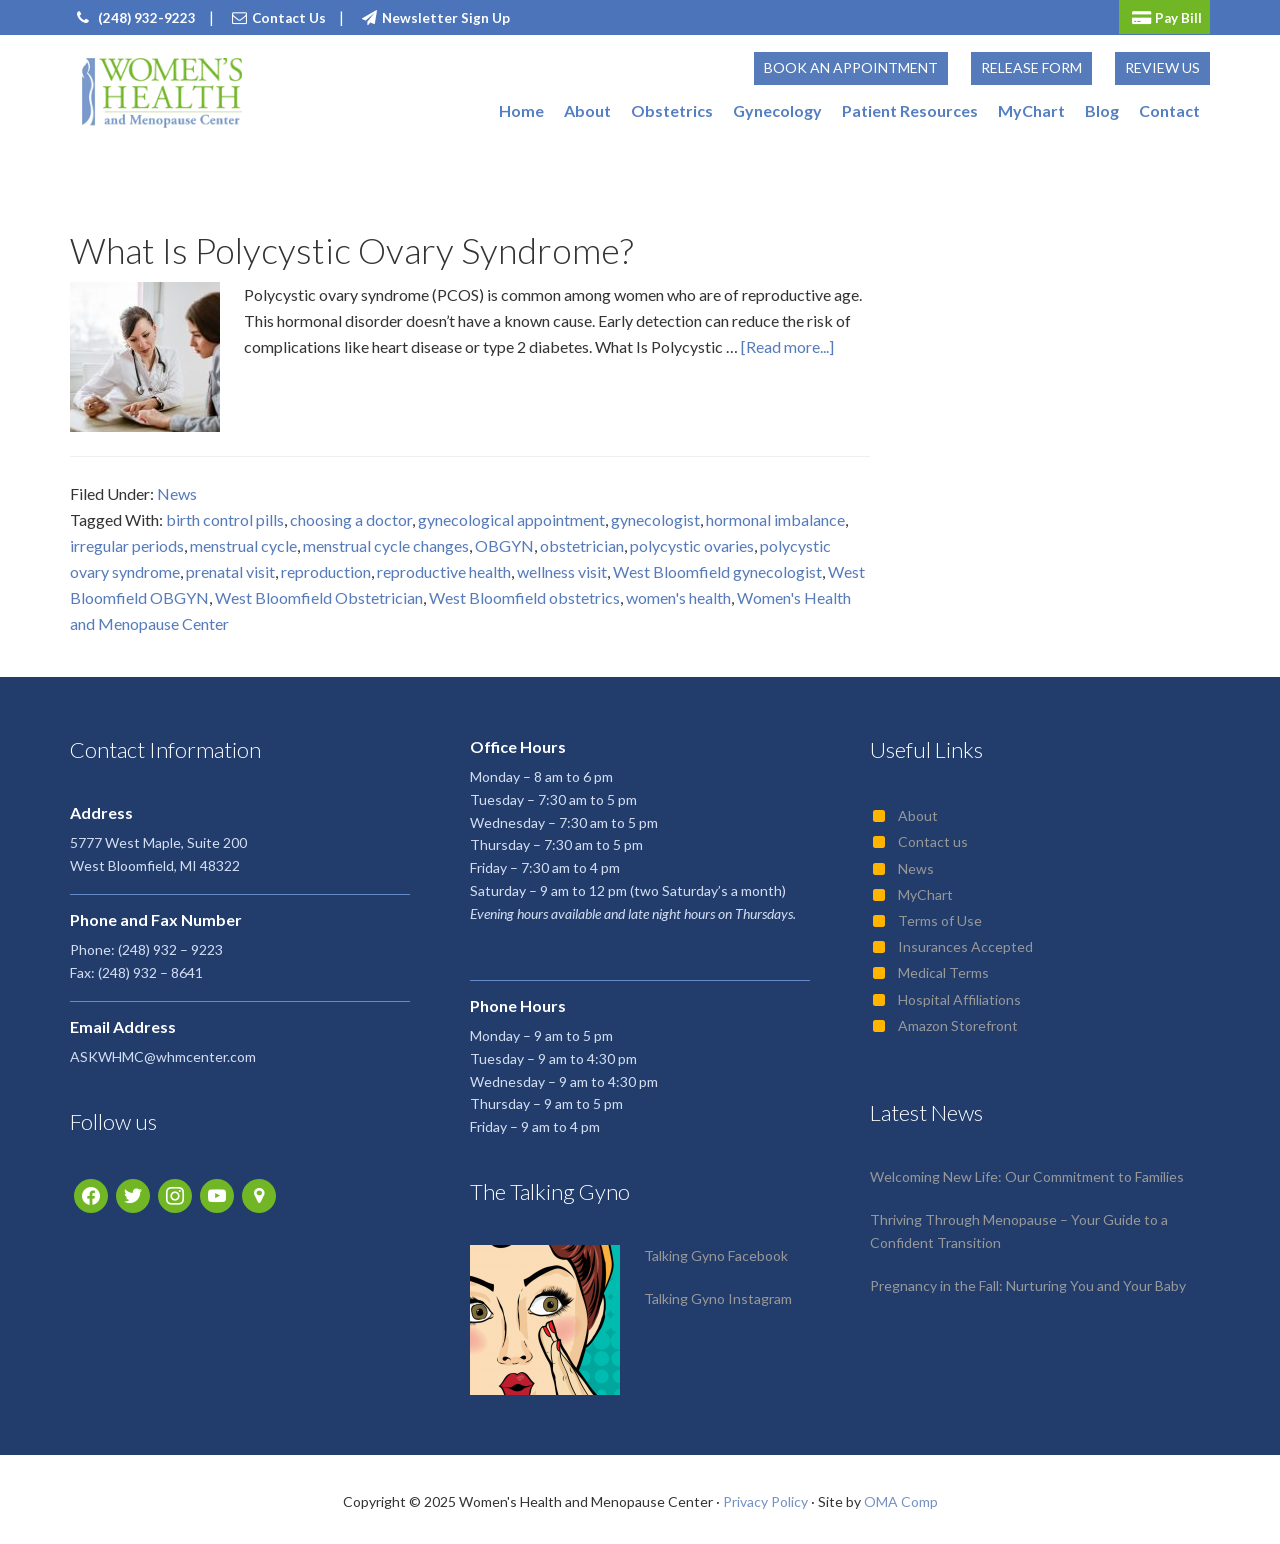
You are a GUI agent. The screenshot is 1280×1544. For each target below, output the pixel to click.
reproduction (326, 565)
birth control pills (225, 513)
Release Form (1031, 64)
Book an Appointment (851, 64)
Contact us (933, 836)
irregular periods (127, 539)
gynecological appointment (511, 513)
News (177, 487)
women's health (678, 591)
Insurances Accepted (965, 941)
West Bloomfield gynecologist (717, 565)
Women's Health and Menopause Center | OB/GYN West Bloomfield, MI (161, 92)
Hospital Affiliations (959, 993)
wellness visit (562, 565)
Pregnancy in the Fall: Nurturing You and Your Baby (1028, 1279)
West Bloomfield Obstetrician (319, 591)
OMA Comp (901, 1496)
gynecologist (655, 513)
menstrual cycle (243, 539)
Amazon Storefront (958, 1019)
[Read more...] (787, 340)
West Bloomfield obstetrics (524, 591)
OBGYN (504, 539)
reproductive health (444, 565)
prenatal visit (230, 565)
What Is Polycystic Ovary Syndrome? (351, 244)
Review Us (1162, 64)
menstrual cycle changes (386, 539)
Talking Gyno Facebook (716, 1250)
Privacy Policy (765, 1496)
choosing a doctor (351, 513)
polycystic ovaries (692, 539)
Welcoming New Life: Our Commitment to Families (1027, 1171)
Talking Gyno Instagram (718, 1293)
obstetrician (582, 539)
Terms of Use (940, 914)
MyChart (925, 888)
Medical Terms (943, 967)
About (918, 810)
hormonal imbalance (775, 513)
